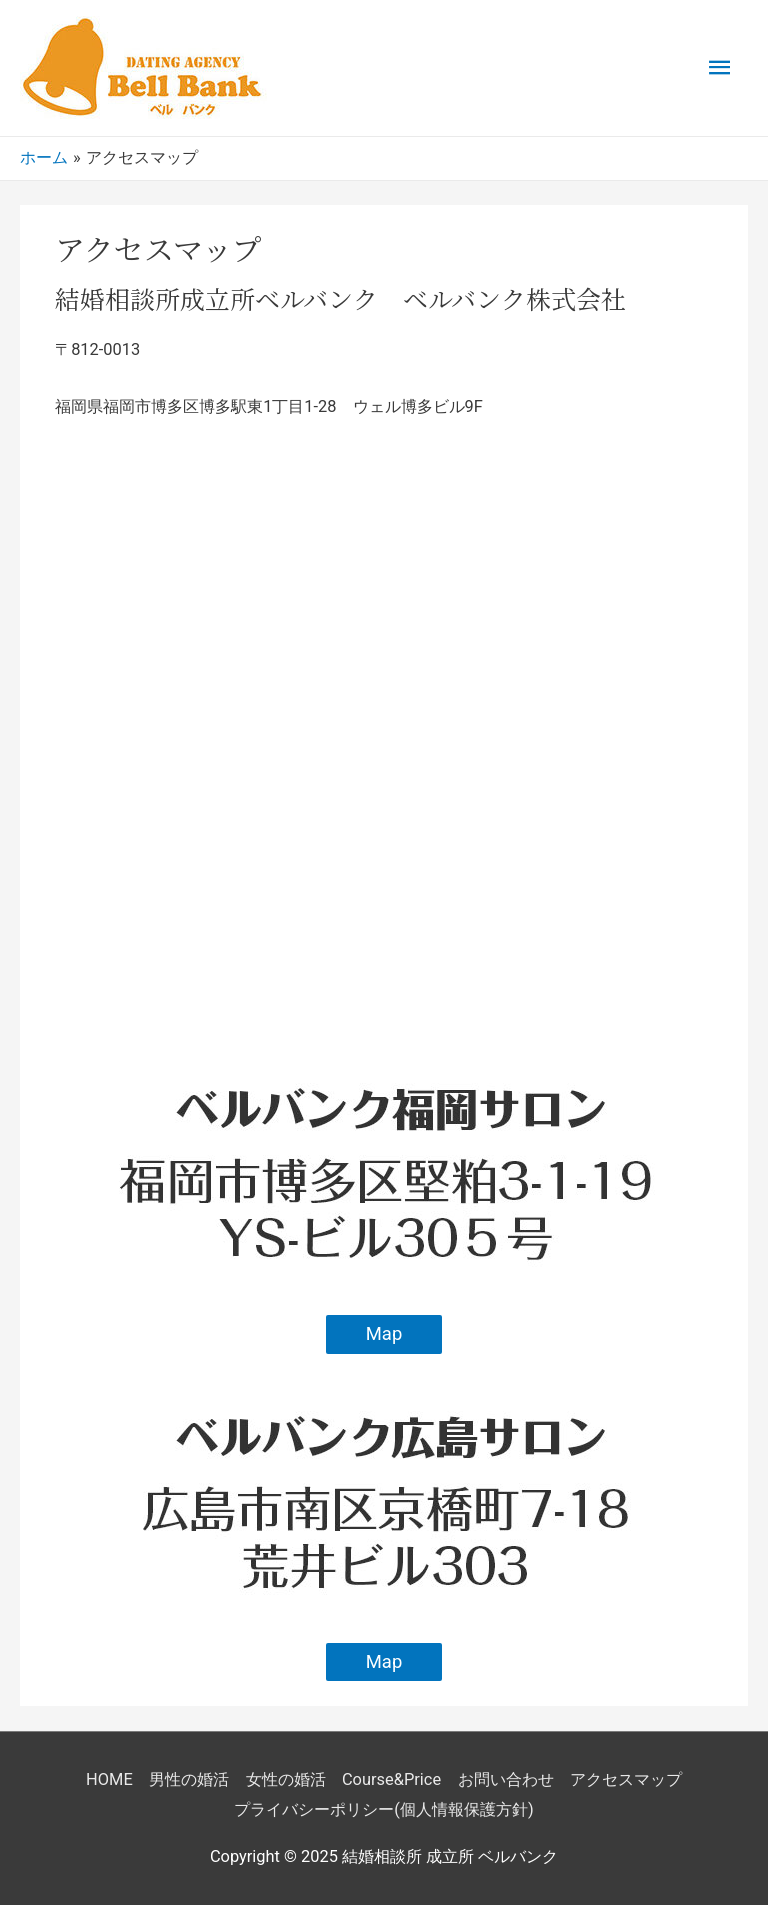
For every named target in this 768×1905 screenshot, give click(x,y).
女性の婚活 (286, 1779)
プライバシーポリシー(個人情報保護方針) (383, 1809)
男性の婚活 (189, 1779)
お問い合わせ (506, 1779)
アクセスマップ (626, 1779)
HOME (109, 1779)
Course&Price (391, 1779)
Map (384, 1334)
